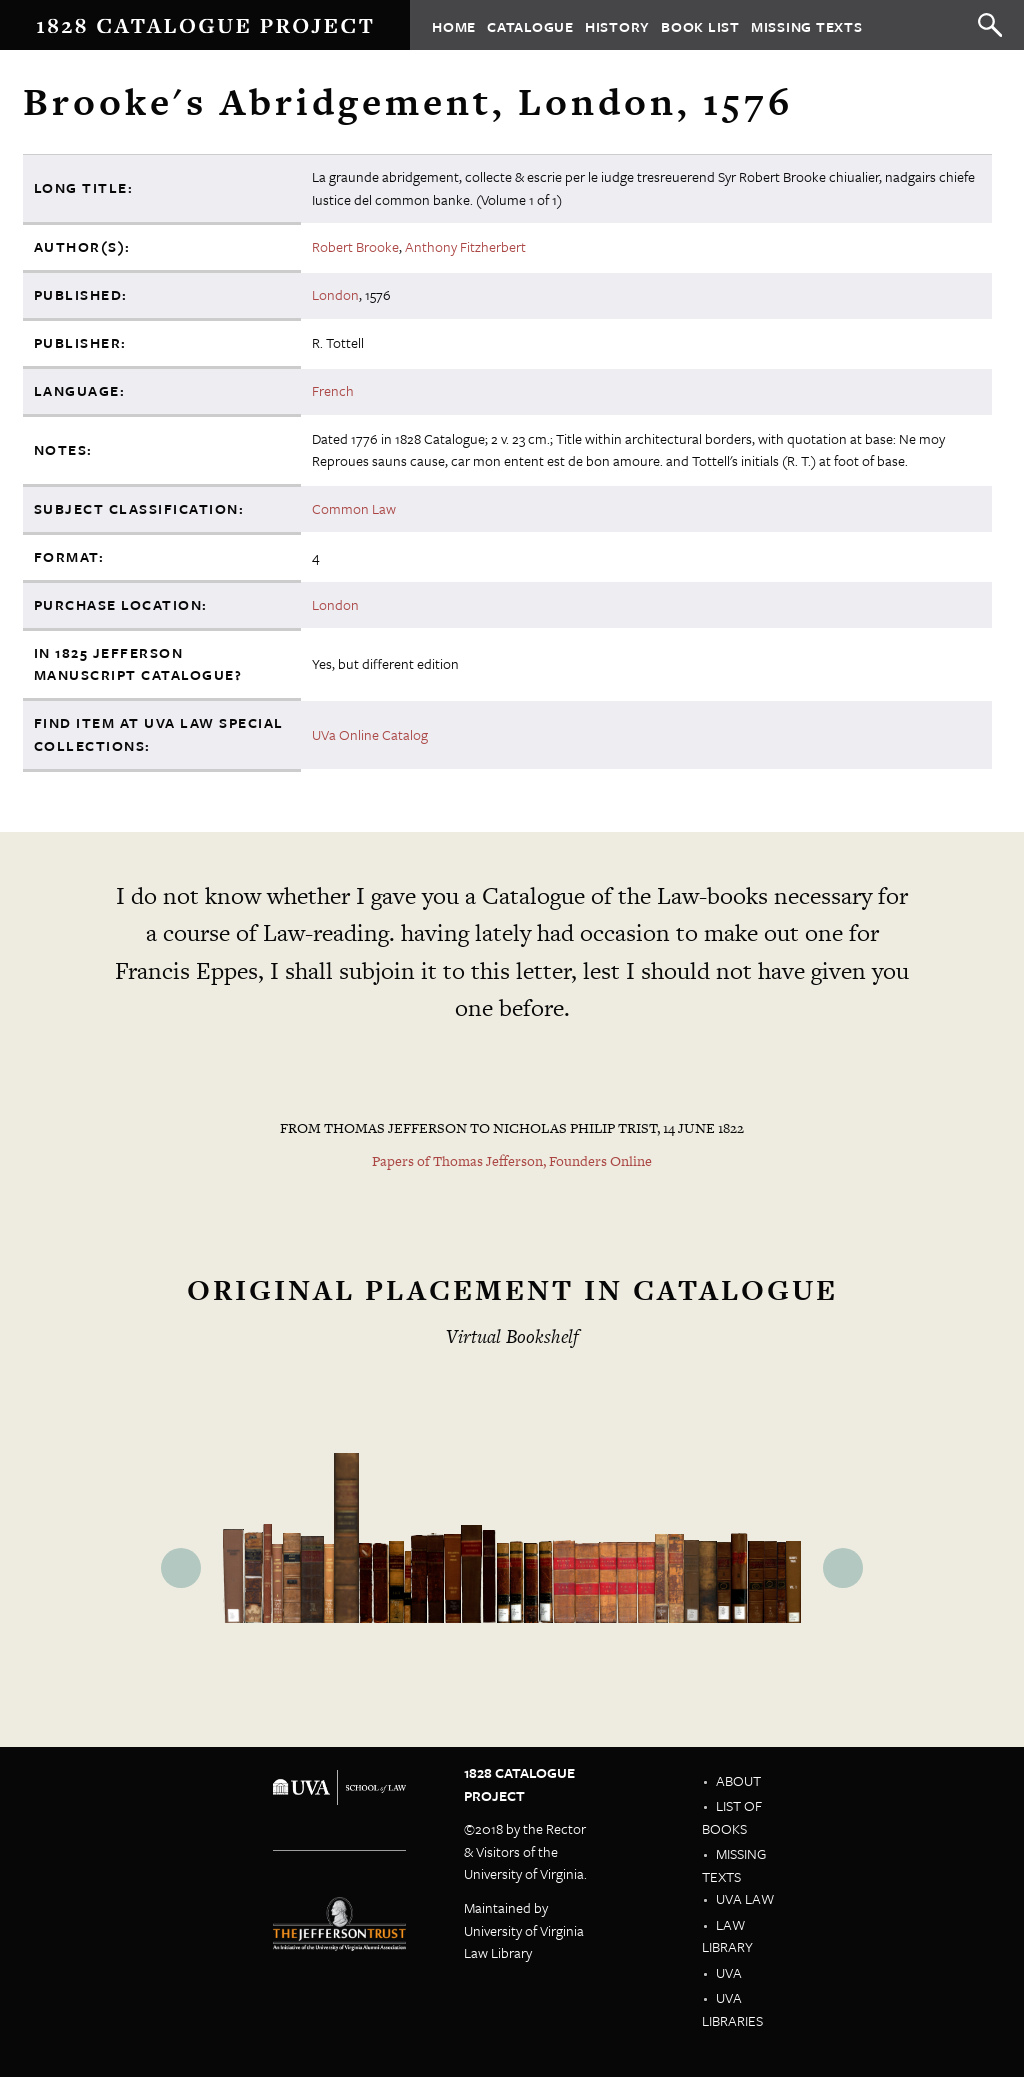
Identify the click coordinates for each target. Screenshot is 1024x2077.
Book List (700, 25)
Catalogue (530, 25)
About (738, 1780)
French (333, 390)
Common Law (354, 508)
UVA (729, 1972)
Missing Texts (807, 25)
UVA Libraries (732, 2009)
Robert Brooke (355, 246)
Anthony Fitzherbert (465, 246)
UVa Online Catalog (370, 734)
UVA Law (745, 1898)
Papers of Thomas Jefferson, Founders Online (512, 1161)
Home (454, 25)
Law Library (727, 1936)
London (335, 294)
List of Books (732, 1817)
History (617, 25)
